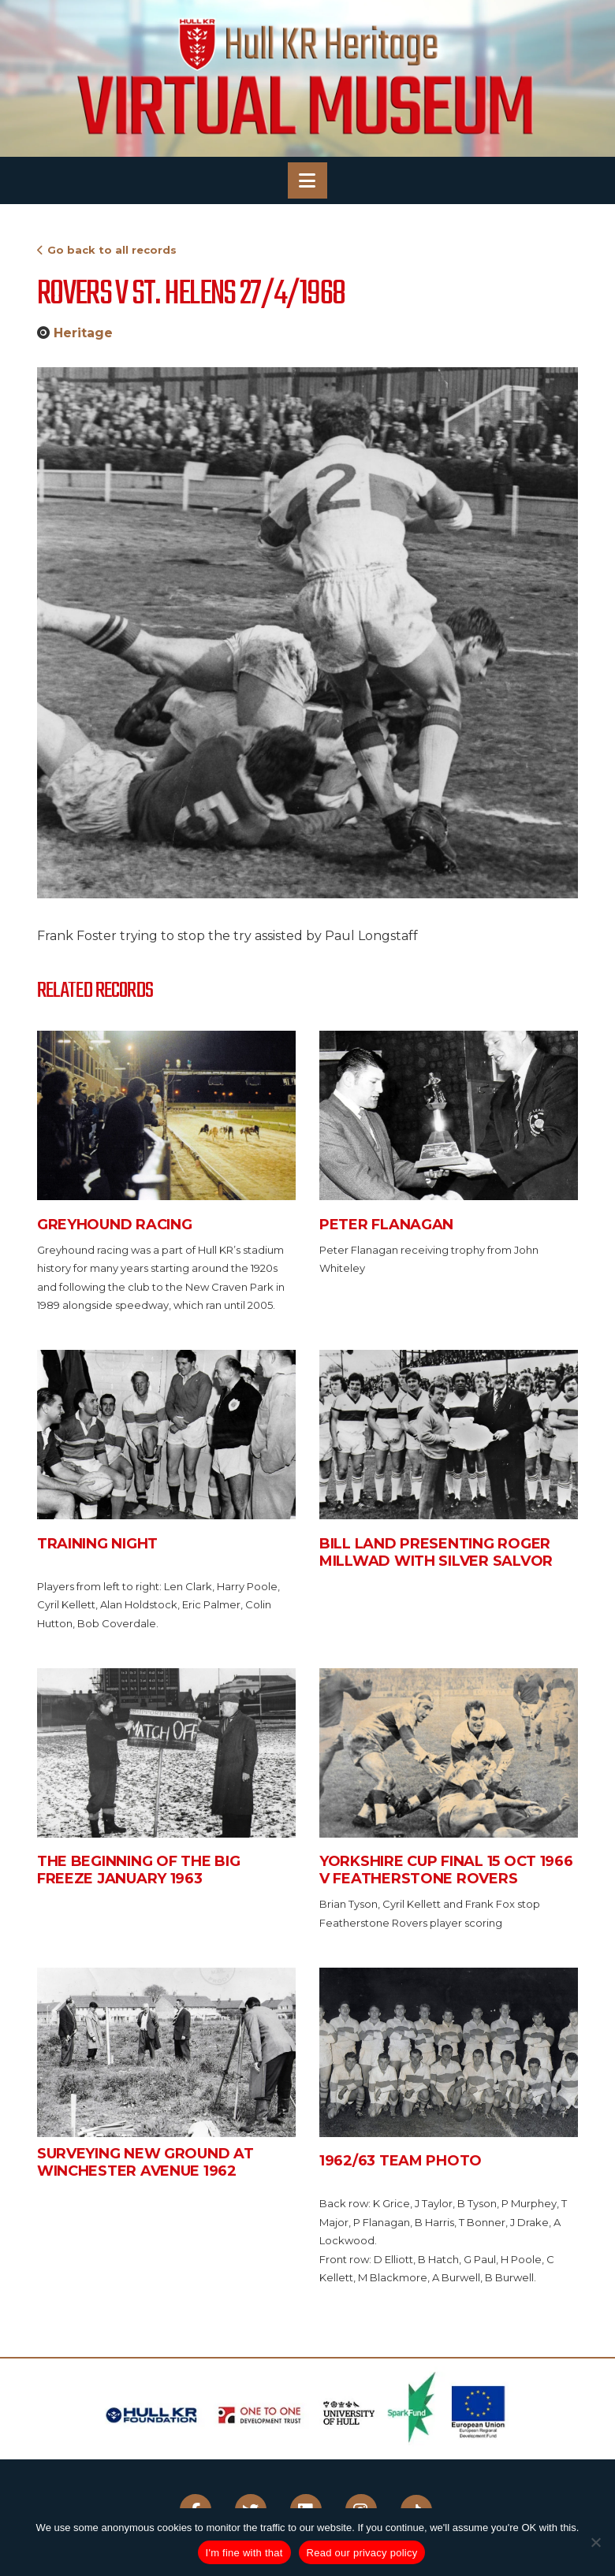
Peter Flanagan (386, 1224)
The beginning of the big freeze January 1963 (138, 1870)
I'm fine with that (244, 2553)
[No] (595, 2542)
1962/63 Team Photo (400, 2160)
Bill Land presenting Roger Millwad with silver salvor (436, 1552)
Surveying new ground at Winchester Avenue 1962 (145, 2162)
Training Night (97, 1543)
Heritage (83, 332)
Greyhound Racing (114, 1224)
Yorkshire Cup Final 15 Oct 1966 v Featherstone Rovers (446, 1870)
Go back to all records (112, 249)
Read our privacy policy (362, 2553)
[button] (307, 180)
